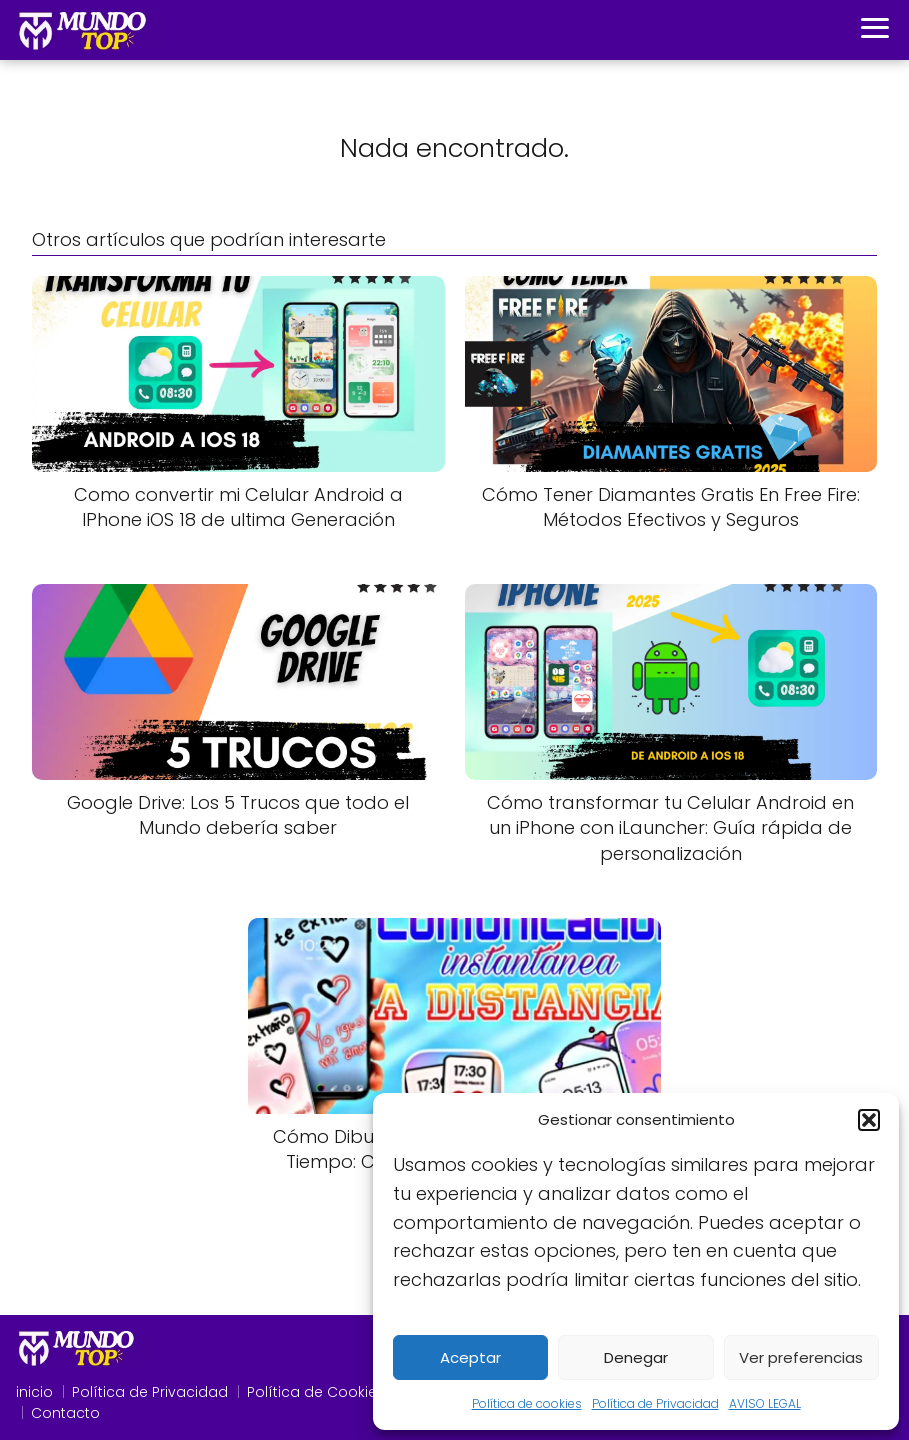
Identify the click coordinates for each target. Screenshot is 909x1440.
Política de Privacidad (655, 1403)
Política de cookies (527, 1403)
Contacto (65, 1413)
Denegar (636, 1357)
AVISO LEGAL (765, 1403)
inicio (34, 1392)
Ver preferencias (801, 1357)
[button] (869, 1120)
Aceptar (470, 1357)
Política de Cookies (316, 1392)
